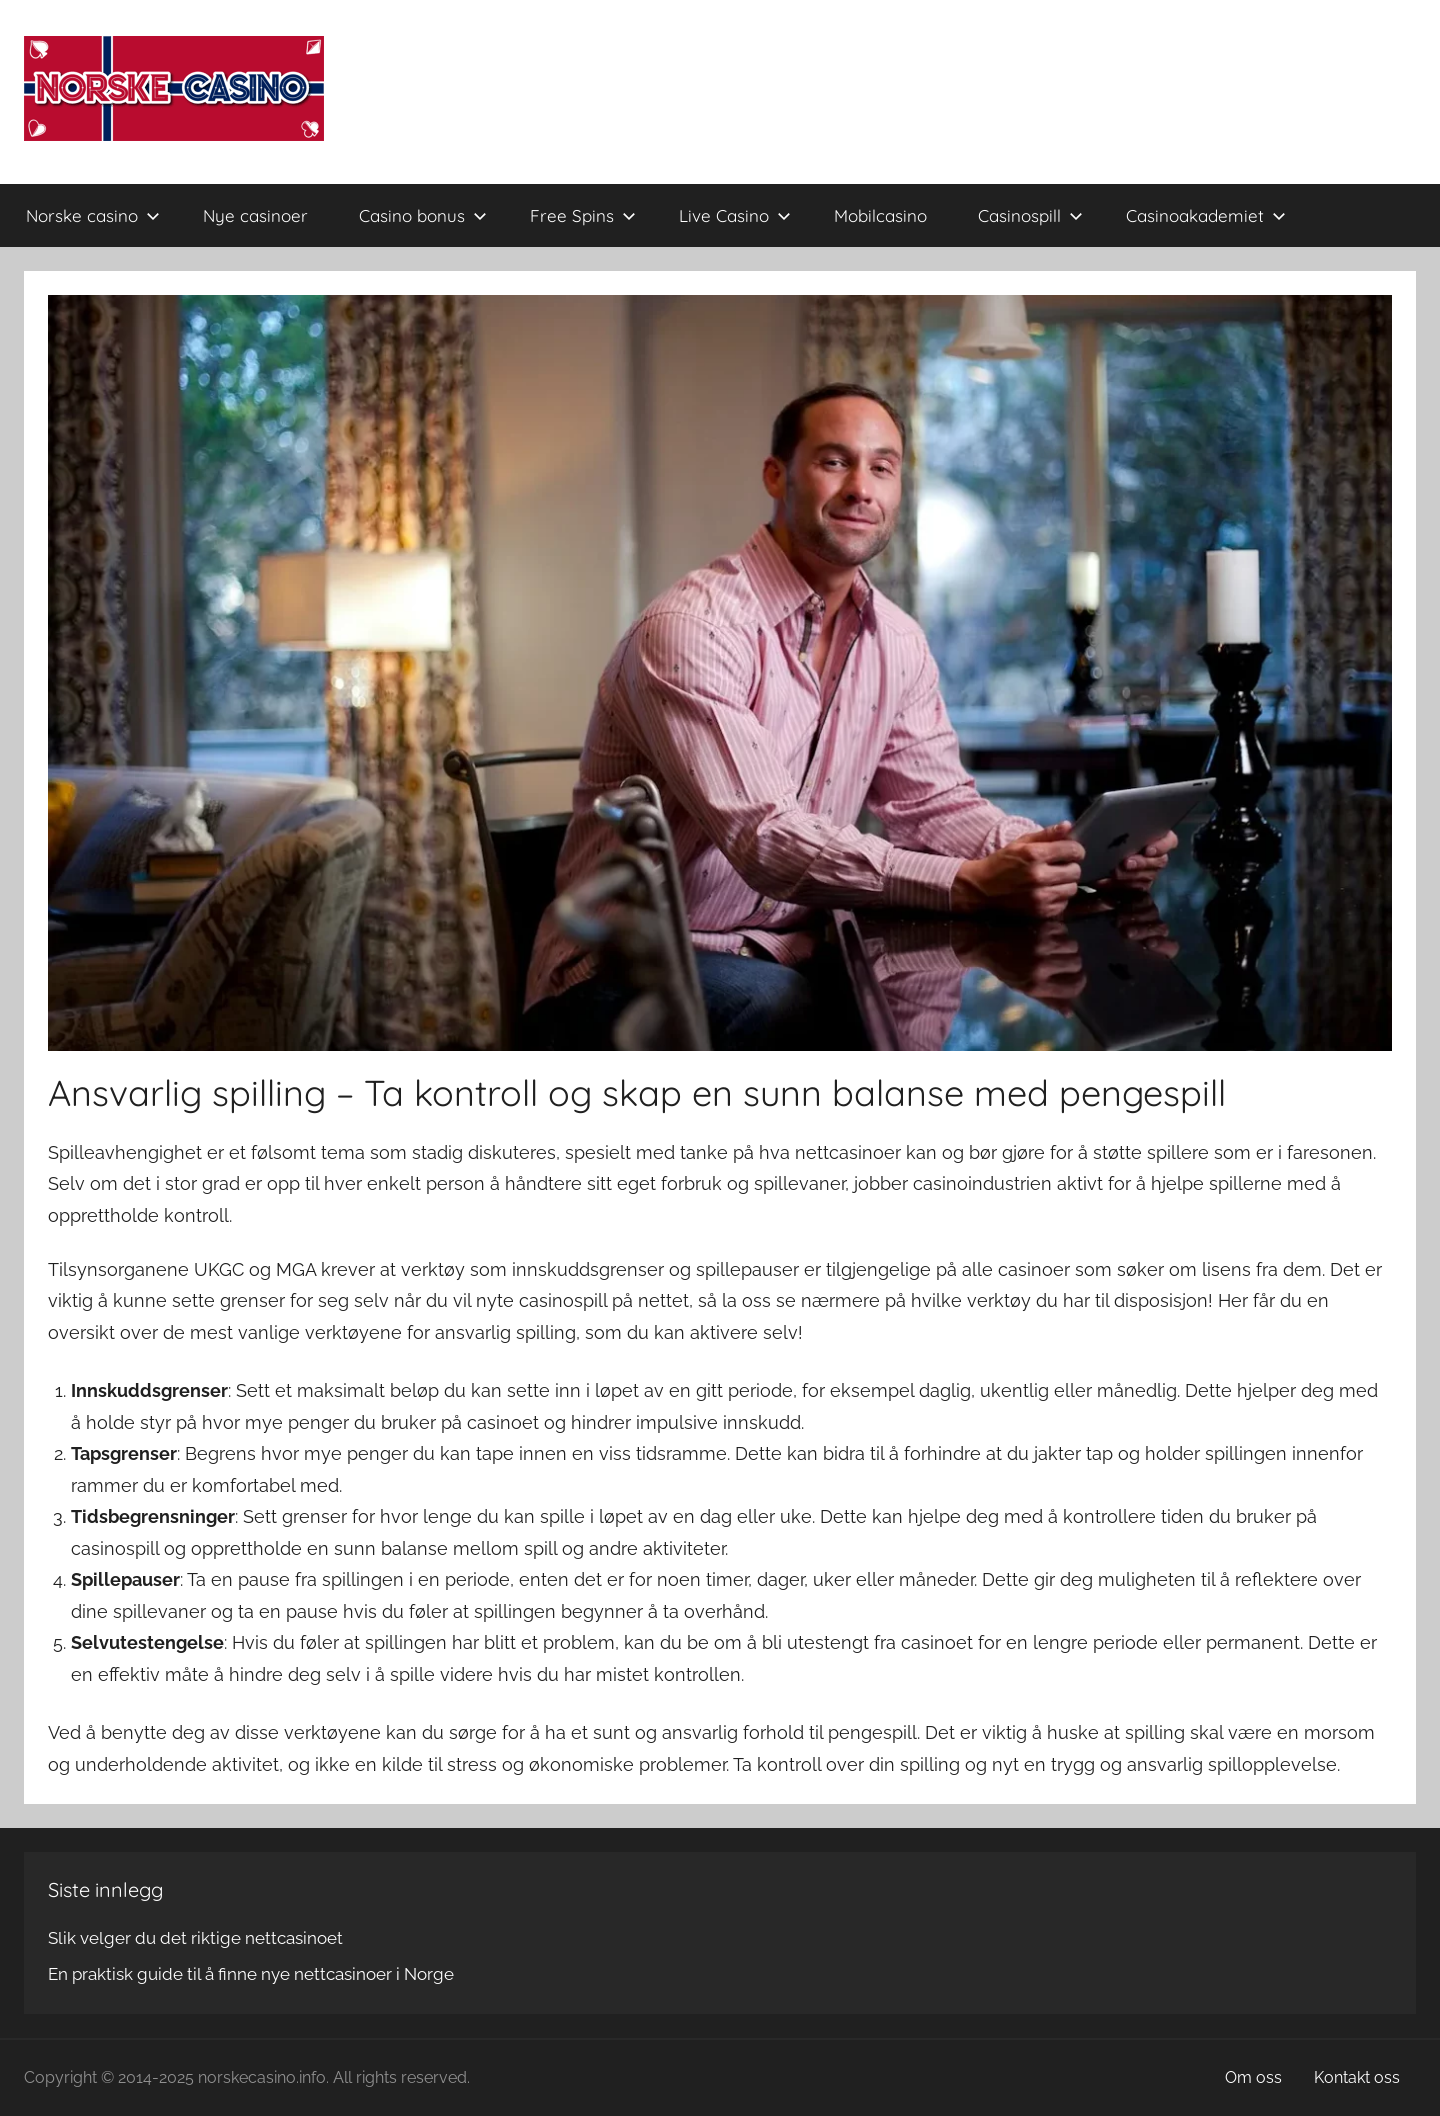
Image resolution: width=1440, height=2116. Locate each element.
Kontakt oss (1357, 2077)
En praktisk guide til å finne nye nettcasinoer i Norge (251, 1974)
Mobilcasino (880, 215)
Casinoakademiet (1206, 215)
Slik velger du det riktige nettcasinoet (195, 1938)
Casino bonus (423, 215)
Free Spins (583, 215)
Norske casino (93, 215)
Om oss (1253, 2077)
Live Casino (735, 215)
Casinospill (1030, 215)
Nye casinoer (255, 215)
